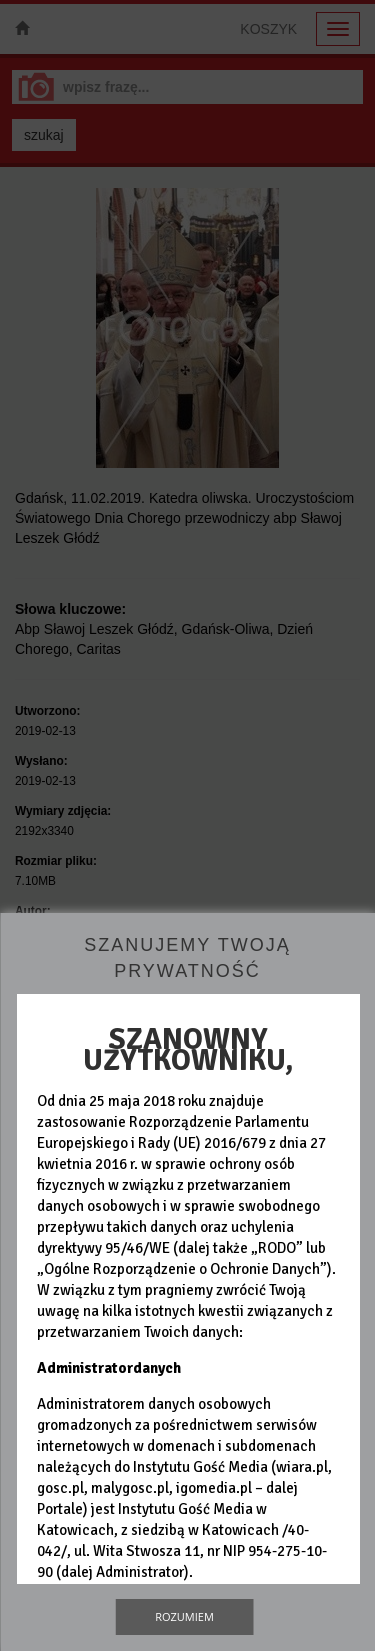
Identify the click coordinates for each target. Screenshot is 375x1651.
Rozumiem (184, 1616)
